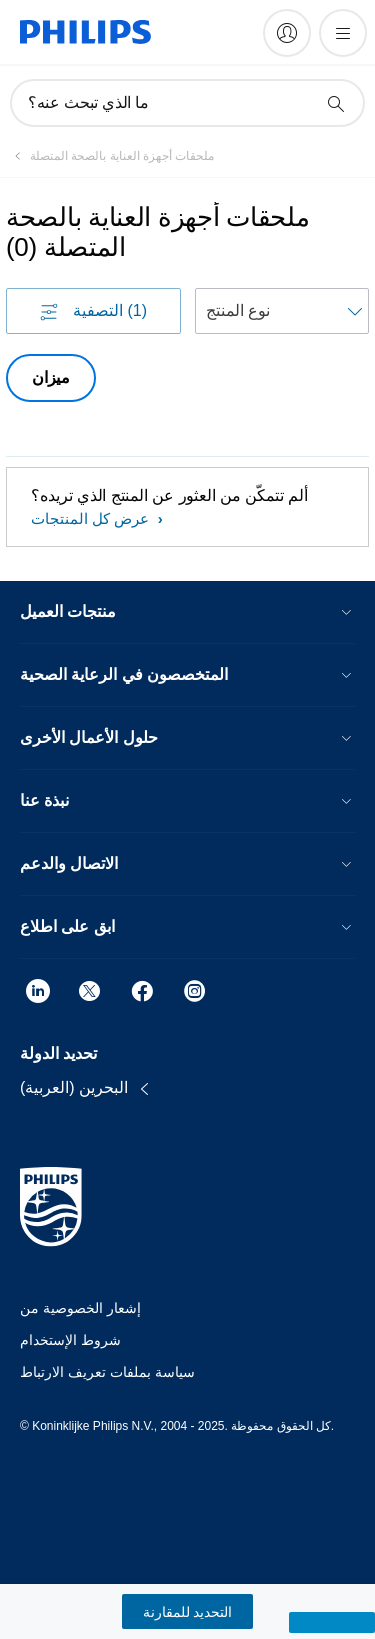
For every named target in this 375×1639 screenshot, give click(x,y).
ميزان (51, 377)
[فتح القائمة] (343, 33)
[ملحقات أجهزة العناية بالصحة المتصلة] (110, 156)
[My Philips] (287, 33)
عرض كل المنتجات (92, 518)
